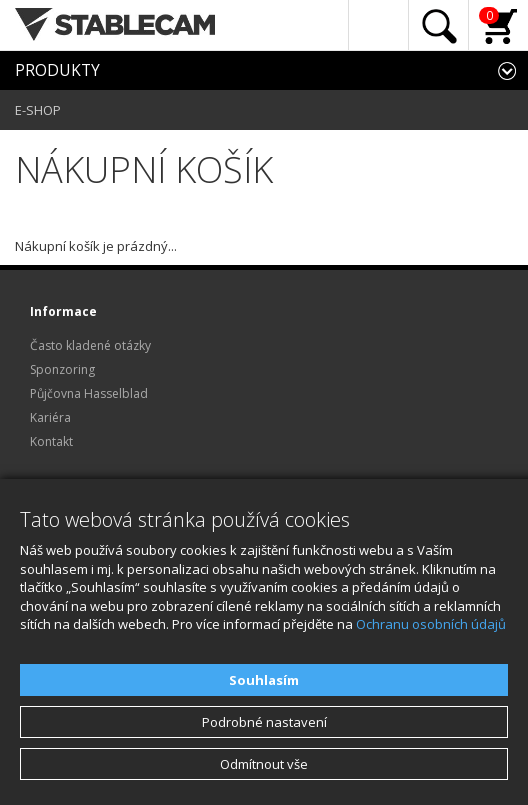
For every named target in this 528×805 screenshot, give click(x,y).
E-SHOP (38, 110)
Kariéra (50, 417)
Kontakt (51, 441)
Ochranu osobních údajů (431, 624)
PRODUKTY (57, 70)
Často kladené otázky (90, 345)
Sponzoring (62, 369)
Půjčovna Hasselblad (89, 393)
